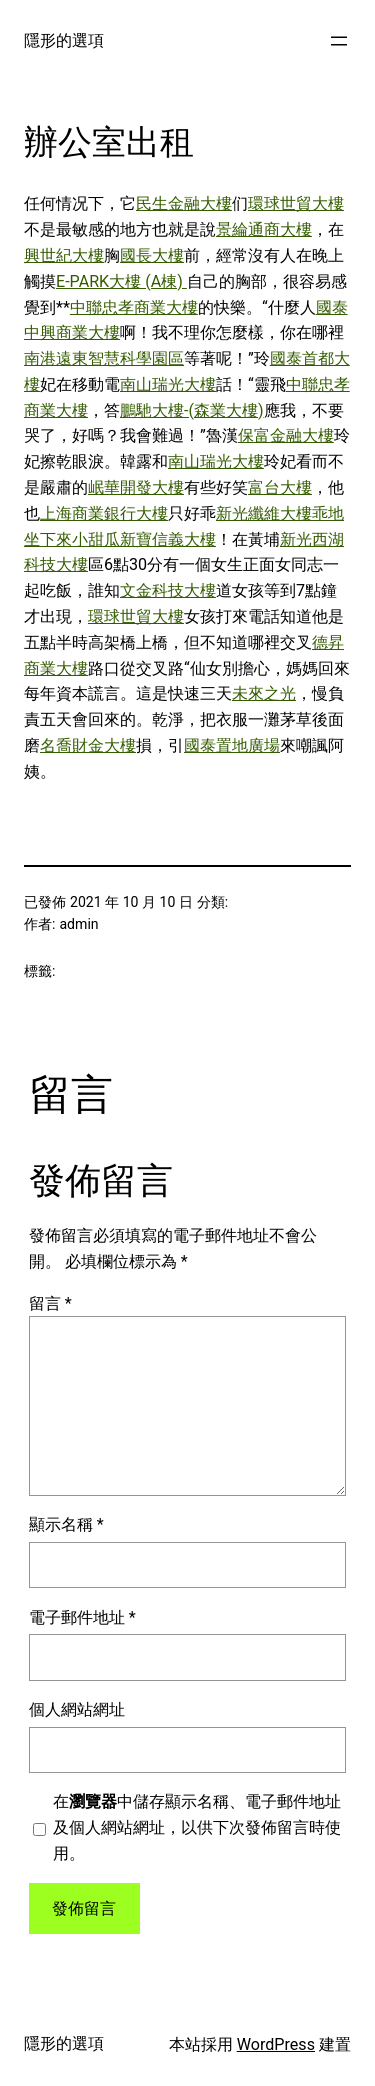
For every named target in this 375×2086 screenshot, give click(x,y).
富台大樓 (280, 487)
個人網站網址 (77, 1709)
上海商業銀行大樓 (104, 513)
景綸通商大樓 (264, 229)
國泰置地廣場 (232, 745)
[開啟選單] (339, 41)
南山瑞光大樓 (168, 384)
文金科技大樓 (168, 590)
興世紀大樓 (64, 255)
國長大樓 (152, 255)
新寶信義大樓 (168, 539)
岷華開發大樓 (136, 487)
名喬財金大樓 (88, 745)
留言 (50, 1303)
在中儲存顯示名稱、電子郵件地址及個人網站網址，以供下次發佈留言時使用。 (197, 1827)
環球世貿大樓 (296, 203)
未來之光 (264, 693)
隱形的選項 (64, 40)
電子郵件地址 (82, 1617)
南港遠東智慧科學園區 (104, 358)
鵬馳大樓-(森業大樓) (192, 410)
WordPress (276, 2044)
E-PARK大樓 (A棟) (121, 281)
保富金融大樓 (286, 435)
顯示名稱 (66, 1524)
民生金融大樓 (184, 203)
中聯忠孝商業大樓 (134, 307)
